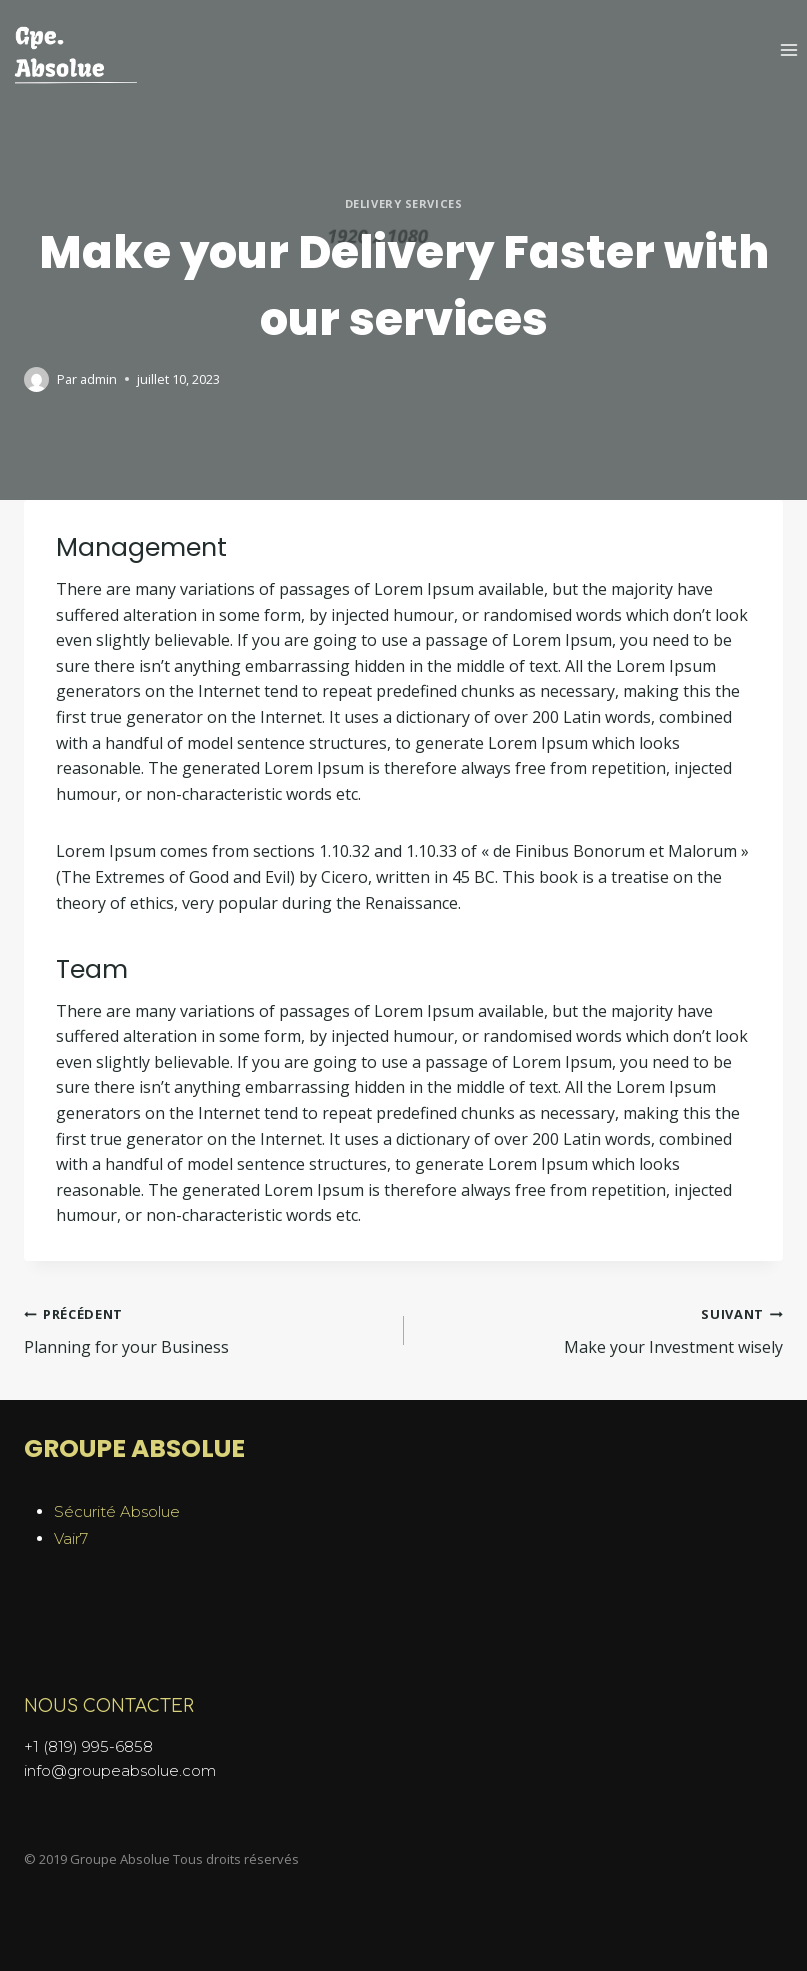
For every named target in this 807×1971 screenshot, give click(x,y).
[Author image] (36, 379)
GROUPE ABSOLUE (134, 1448)
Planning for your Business (206, 1329)
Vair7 (71, 1538)
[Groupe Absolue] (75, 56)
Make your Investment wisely (602, 1329)
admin (98, 379)
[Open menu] (788, 49)
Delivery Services (404, 203)
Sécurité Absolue (117, 1511)
